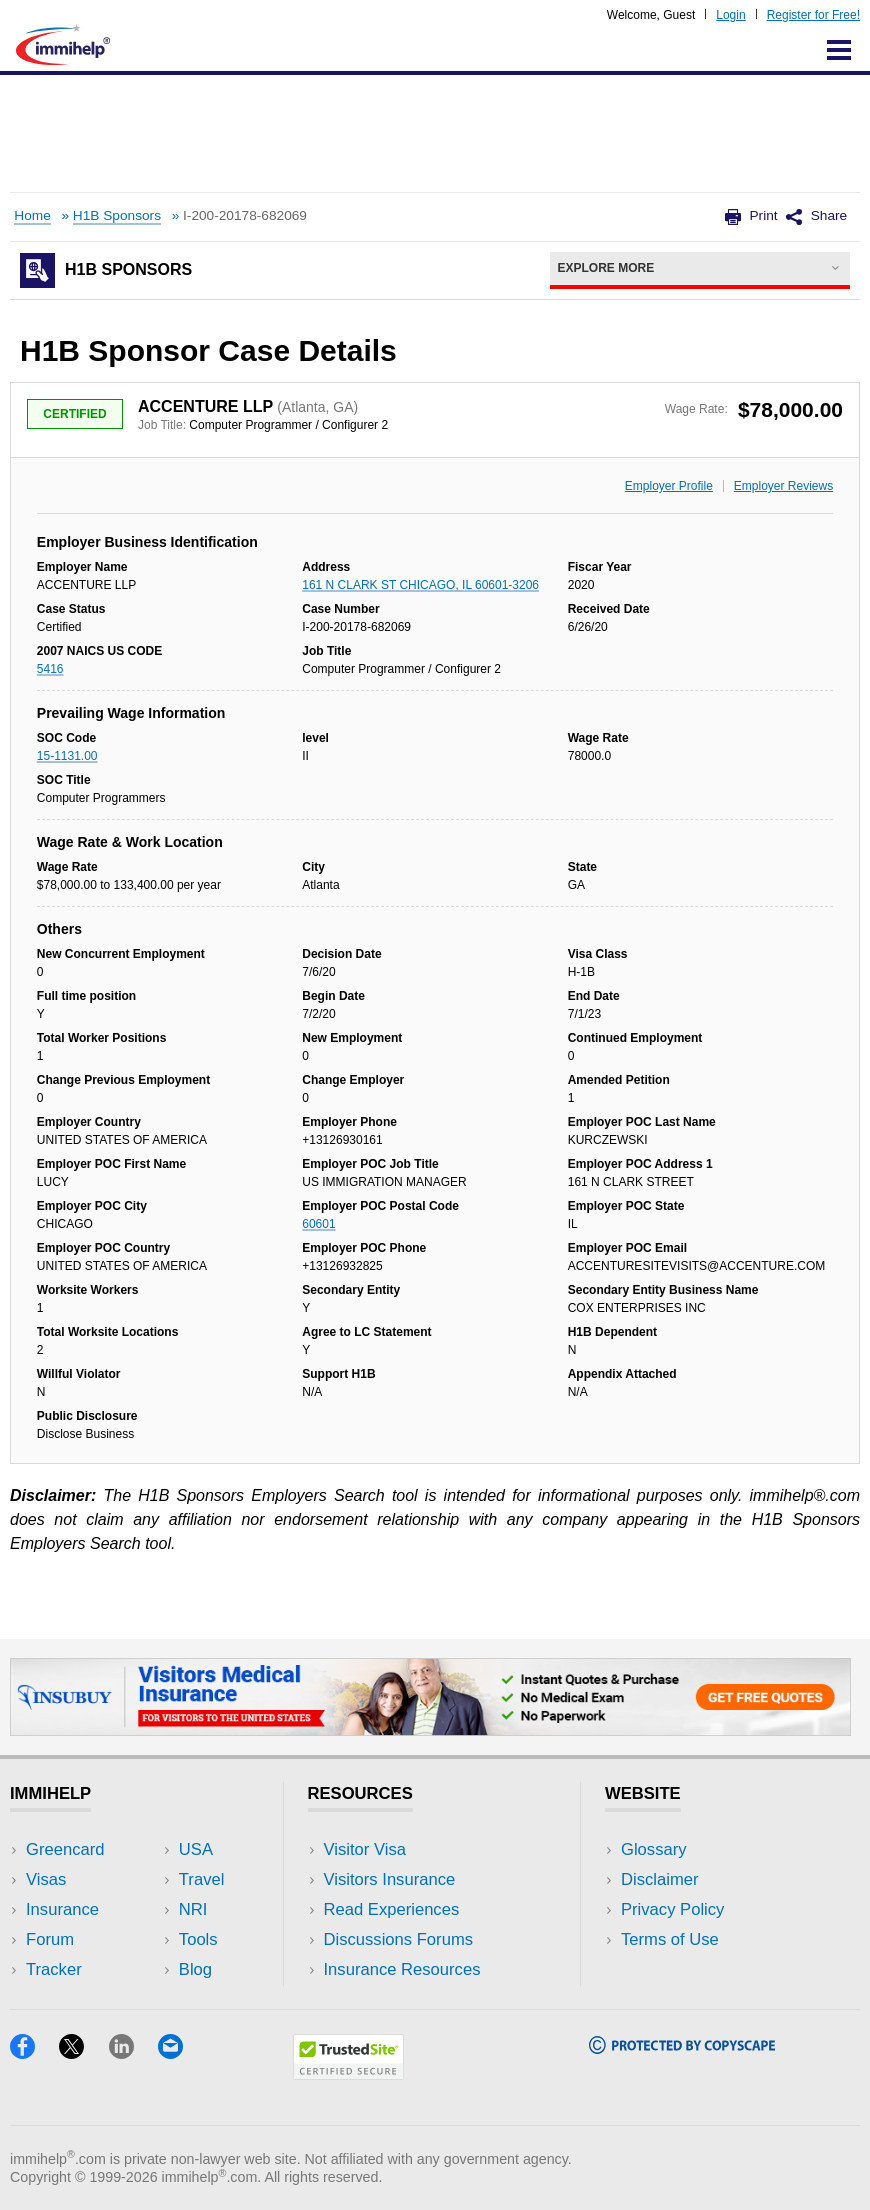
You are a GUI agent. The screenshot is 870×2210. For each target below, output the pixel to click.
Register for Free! (813, 15)
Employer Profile (669, 486)
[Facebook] (34, 2052)
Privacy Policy (672, 1909)
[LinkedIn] (133, 2052)
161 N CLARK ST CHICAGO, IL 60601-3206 (420, 585)
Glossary (654, 1849)
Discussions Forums (399, 1939)
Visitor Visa (365, 1849)
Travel (202, 1879)
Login (730, 15)
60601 (318, 1224)
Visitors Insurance (390, 1879)
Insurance (62, 1909)
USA (196, 1849)
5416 (50, 669)
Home (32, 215)
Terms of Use (670, 1939)
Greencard (65, 1849)
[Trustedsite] (348, 2073)
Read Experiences (392, 1909)
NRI (193, 1909)
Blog (195, 1969)
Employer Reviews (783, 486)
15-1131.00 (67, 756)
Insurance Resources (402, 1969)
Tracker (54, 1969)
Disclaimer (660, 1879)
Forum (50, 1939)
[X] (83, 2052)
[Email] (180, 2052)
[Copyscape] (682, 2047)
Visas (46, 1879)
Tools (198, 1939)
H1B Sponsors (117, 215)
